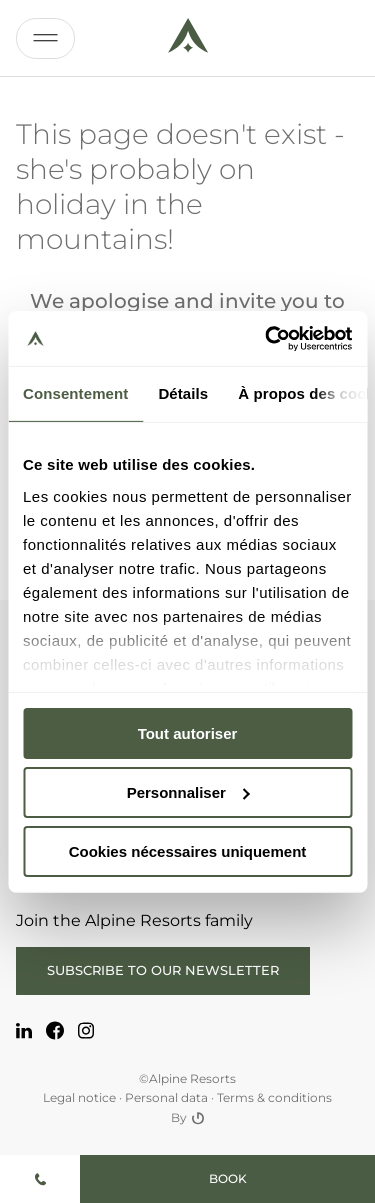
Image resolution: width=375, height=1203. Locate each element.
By (187, 1118)
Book (228, 1178)
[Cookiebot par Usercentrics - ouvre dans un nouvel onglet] (267, 338)
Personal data (166, 1097)
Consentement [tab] (75, 393)
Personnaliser (188, 792)
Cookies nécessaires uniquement (188, 850)
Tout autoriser (188, 733)
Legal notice (79, 1097)
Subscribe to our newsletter (163, 970)
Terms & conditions (274, 1097)
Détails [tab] (183, 393)
